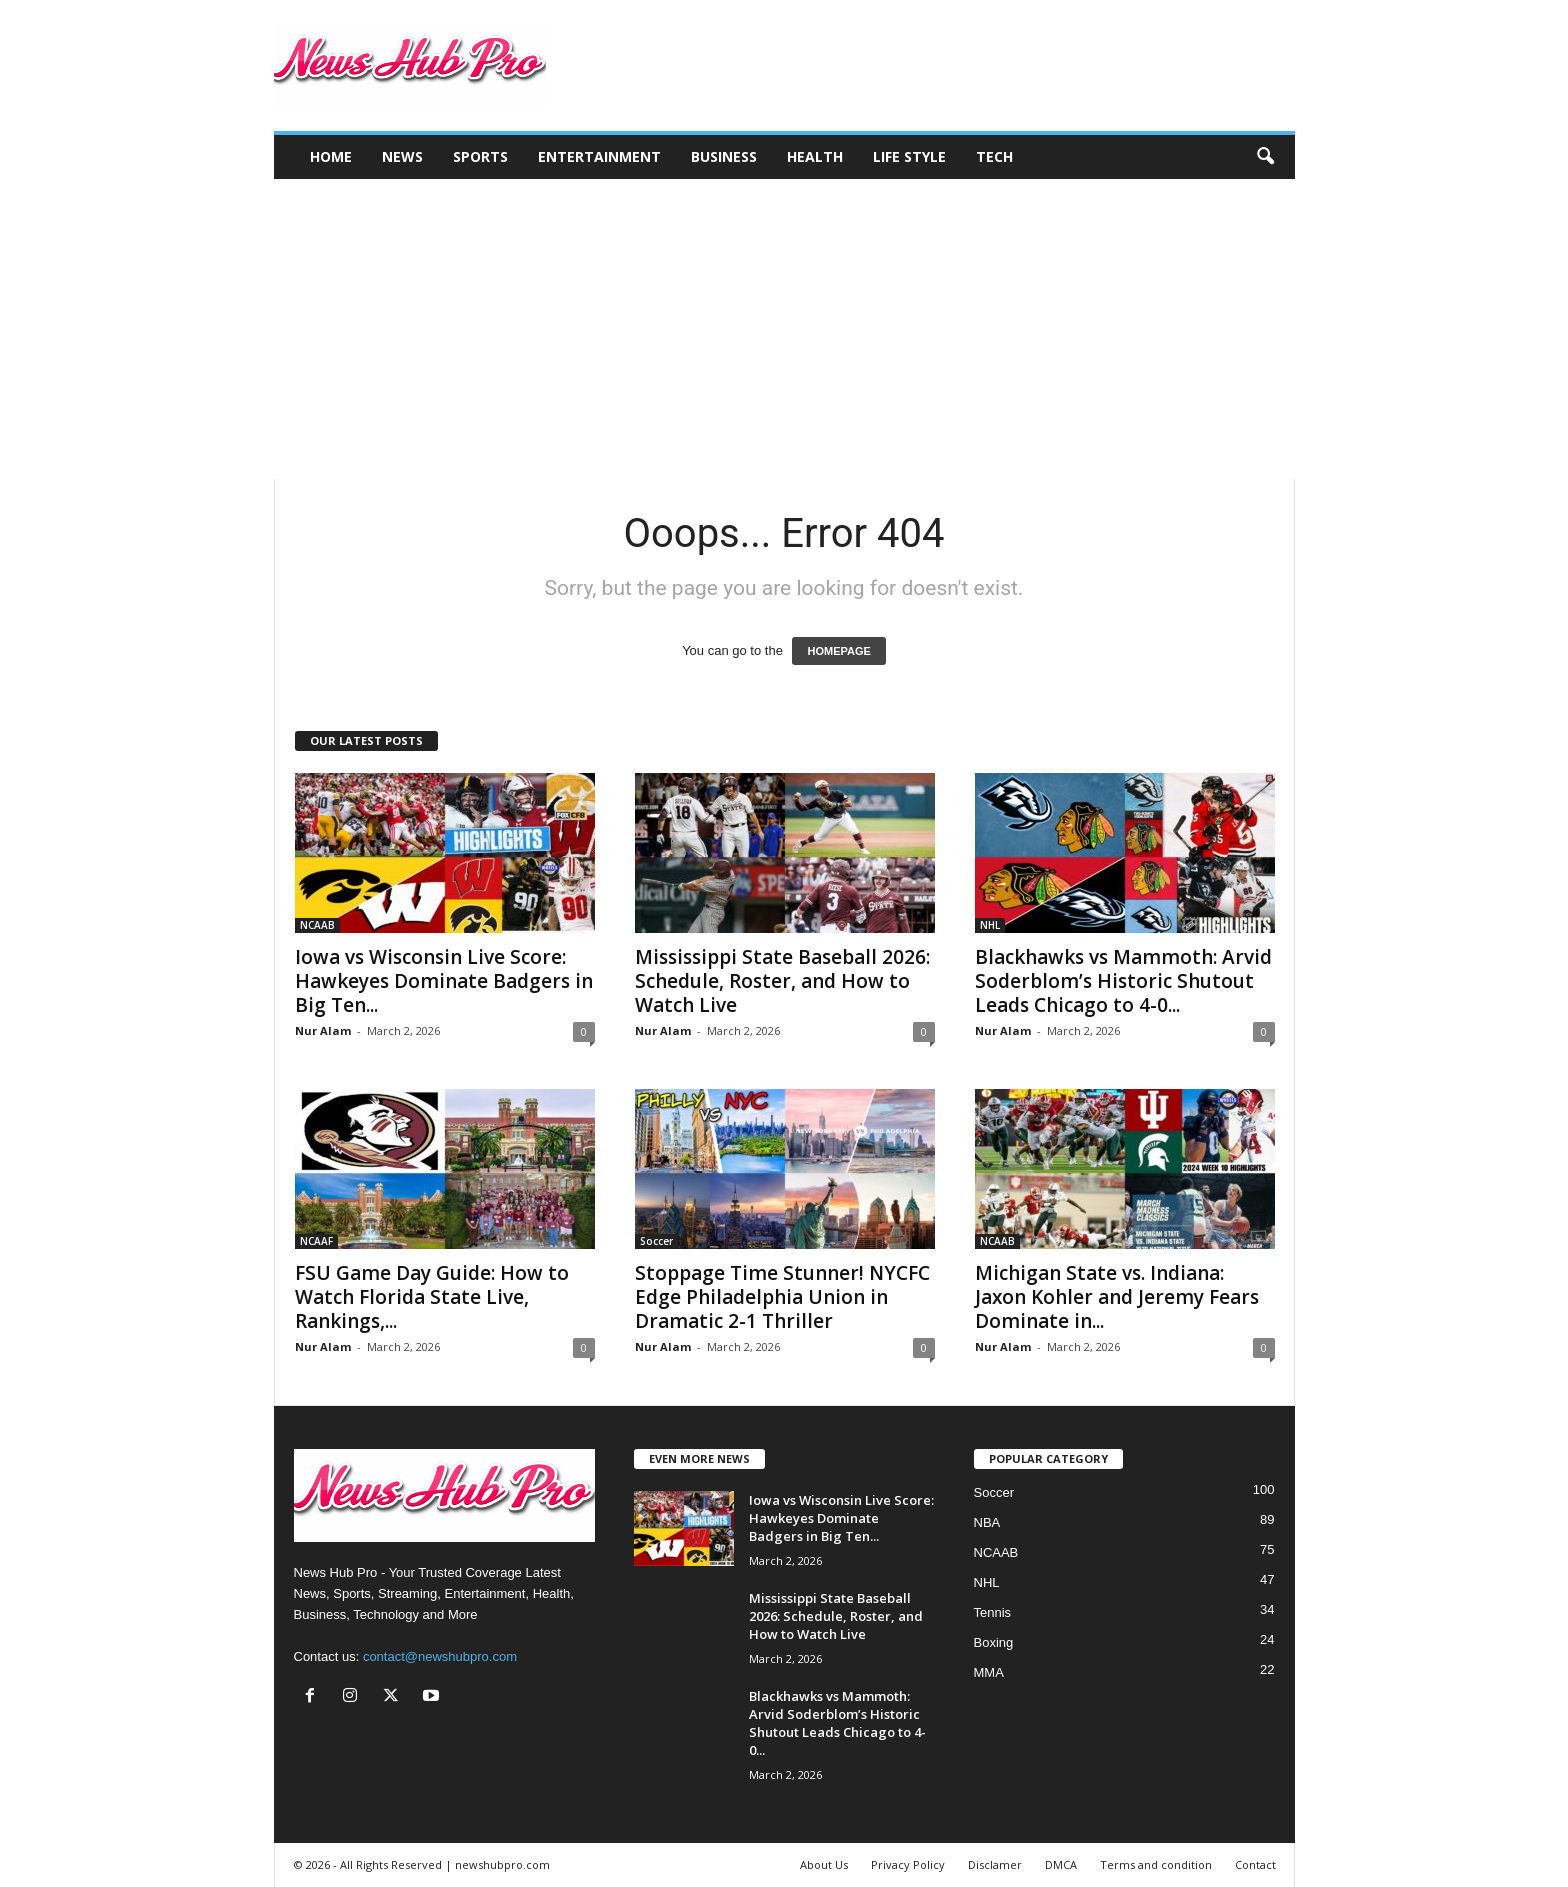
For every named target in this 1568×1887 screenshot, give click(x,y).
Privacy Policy (908, 1864)
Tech (994, 156)
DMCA (1061, 1864)
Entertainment (599, 156)
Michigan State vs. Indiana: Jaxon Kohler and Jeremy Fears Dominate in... (1117, 1297)
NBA (987, 1522)
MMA (989, 1672)
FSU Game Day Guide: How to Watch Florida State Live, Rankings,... (432, 1297)
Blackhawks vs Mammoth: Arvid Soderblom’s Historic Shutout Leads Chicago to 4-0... (1123, 981)
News (402, 156)
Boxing (994, 1642)
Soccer (656, 1241)
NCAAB (317, 925)
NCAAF (316, 1241)
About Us (824, 1864)
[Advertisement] (784, 329)
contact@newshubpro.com (440, 1656)
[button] (1265, 157)
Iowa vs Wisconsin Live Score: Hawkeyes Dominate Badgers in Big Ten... (444, 981)
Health (815, 156)
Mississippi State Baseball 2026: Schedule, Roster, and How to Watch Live (782, 981)
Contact (1255, 1864)
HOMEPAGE (838, 651)
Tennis (993, 1612)
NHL (990, 925)
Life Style (909, 156)
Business (724, 156)
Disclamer (995, 1864)
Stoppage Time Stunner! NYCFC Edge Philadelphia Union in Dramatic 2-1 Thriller (782, 1297)
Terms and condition (1156, 1864)
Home (331, 156)
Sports (480, 156)
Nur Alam (323, 1030)
